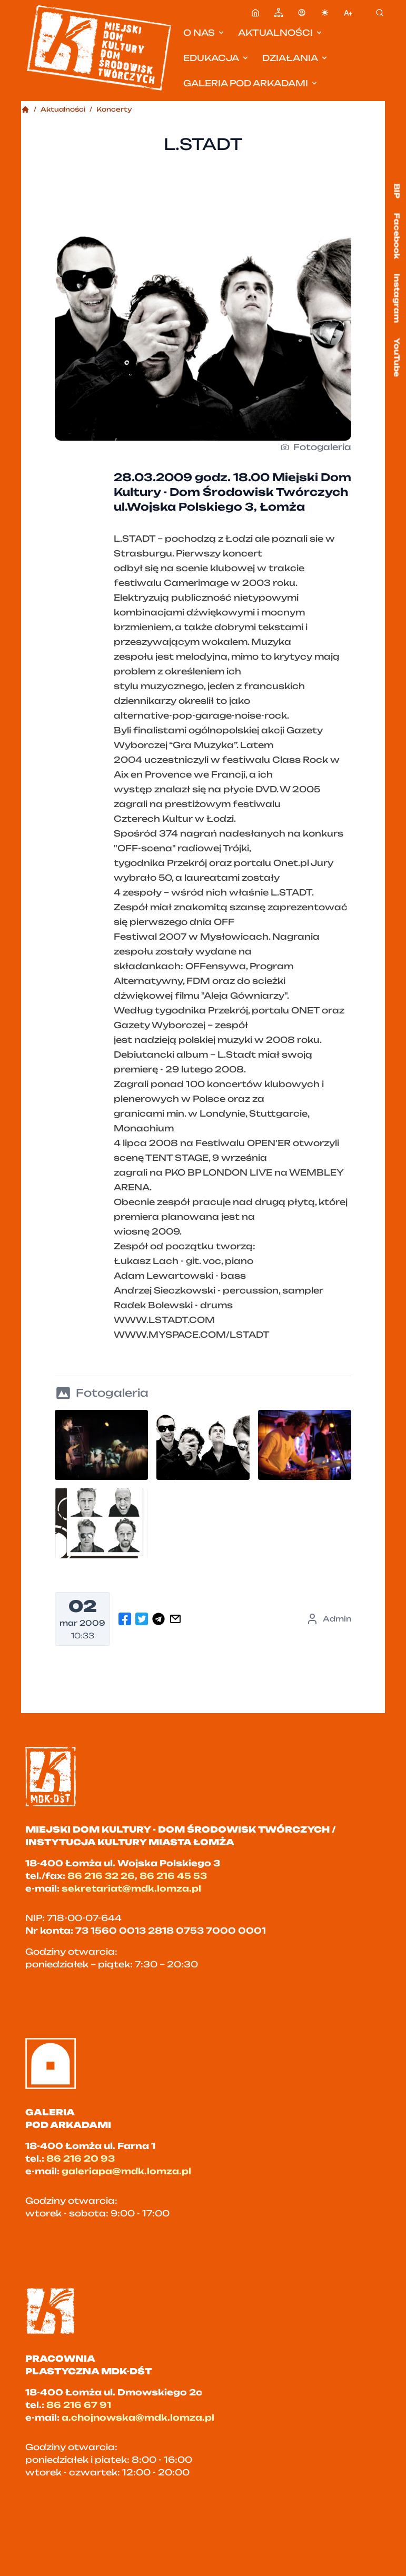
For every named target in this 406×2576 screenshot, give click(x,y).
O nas (204, 32)
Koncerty (114, 109)
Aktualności (280, 32)
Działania (295, 58)
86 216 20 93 (80, 2158)
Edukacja (216, 58)
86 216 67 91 (78, 2405)
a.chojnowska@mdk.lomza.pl (138, 2417)
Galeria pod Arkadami (251, 83)
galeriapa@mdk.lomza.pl (126, 2171)
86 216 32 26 (101, 1876)
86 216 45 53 (173, 1876)
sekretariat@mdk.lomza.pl (131, 1888)
